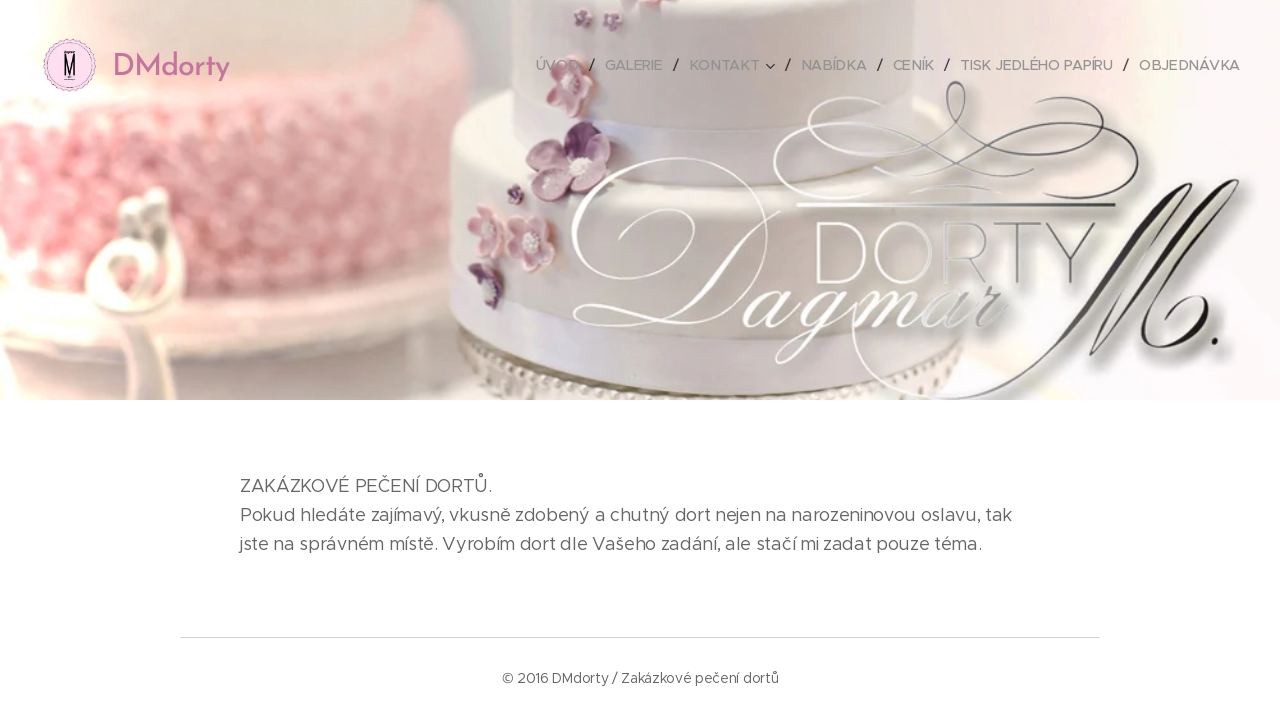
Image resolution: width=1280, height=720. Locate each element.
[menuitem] (573, 65)
